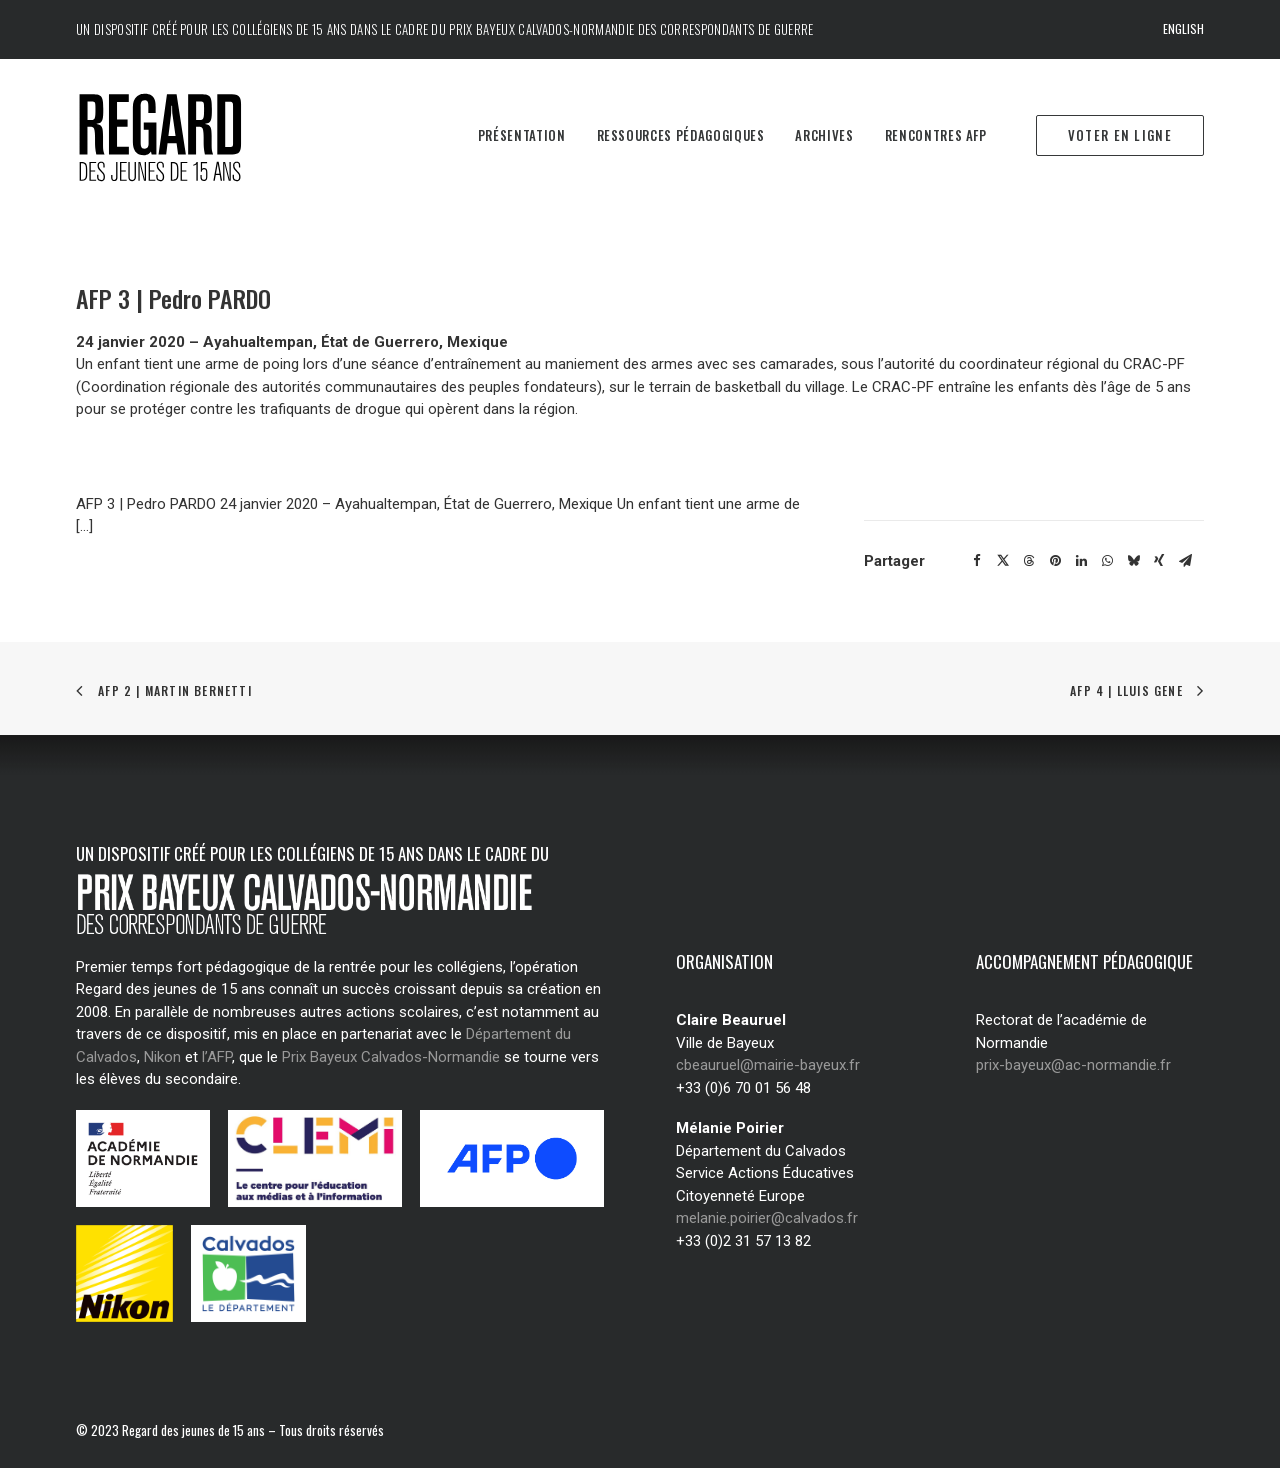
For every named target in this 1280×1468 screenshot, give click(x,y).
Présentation (522, 135)
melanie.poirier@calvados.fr (767, 1218)
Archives (824, 135)
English (1183, 28)
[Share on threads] (1029, 561)
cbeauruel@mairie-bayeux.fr (768, 1065)
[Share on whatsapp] (1107, 561)
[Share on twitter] (1003, 561)
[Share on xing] (1159, 561)
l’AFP (217, 1057)
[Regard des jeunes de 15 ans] (188, 136)
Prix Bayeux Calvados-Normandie (391, 1057)
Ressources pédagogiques (681, 135)
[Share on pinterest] (1055, 561)
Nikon (162, 1057)
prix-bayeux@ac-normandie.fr (1073, 1065)
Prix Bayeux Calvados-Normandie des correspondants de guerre (631, 29)
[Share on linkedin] (1081, 561)
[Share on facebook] (977, 561)
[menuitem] (1183, 29)
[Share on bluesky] (1133, 561)
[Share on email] (1185, 561)
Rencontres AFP (936, 135)
